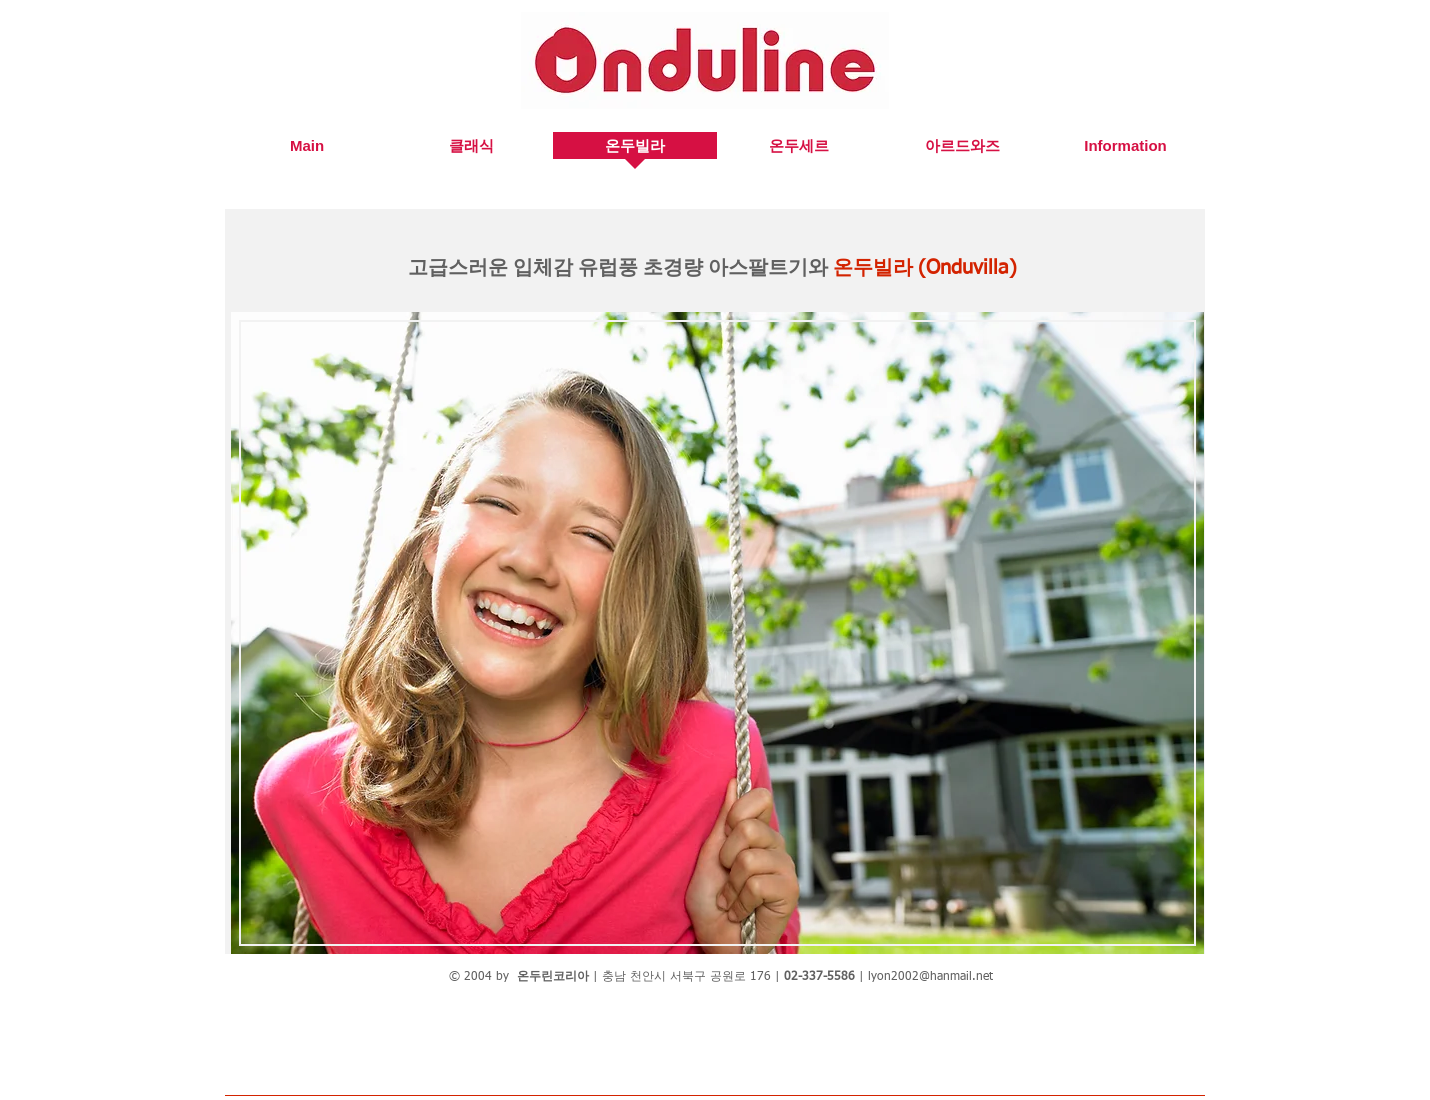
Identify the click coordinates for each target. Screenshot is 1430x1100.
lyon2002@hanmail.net (930, 977)
